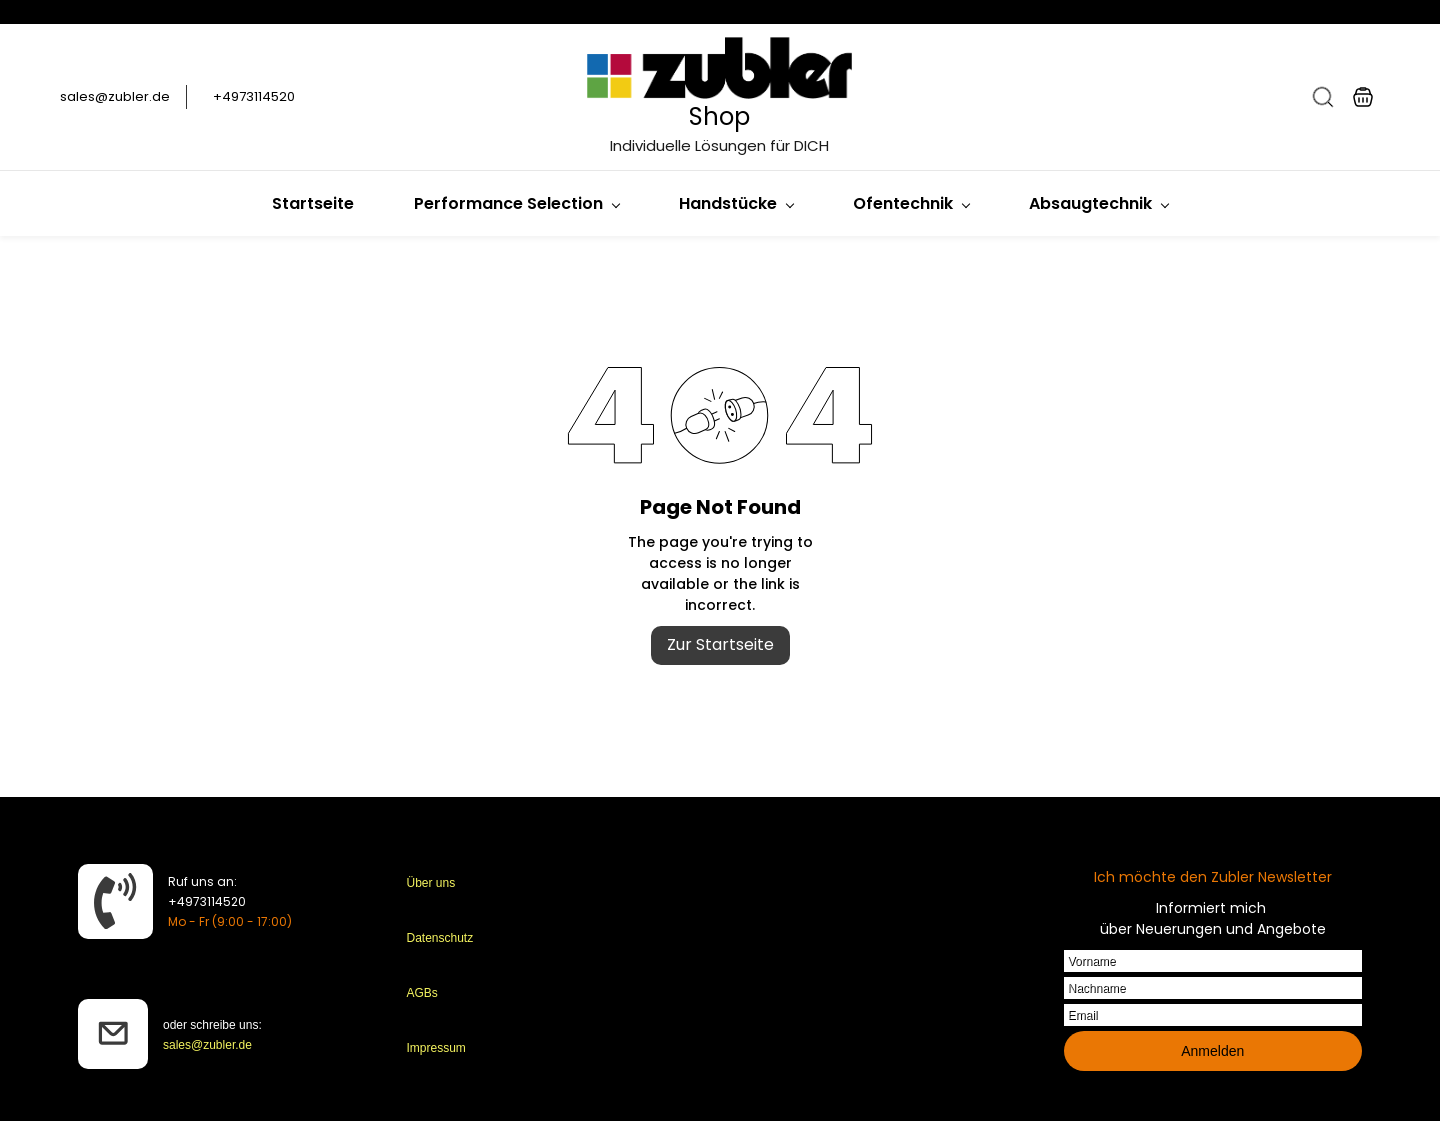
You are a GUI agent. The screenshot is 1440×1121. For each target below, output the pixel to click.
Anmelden (1212, 1051)
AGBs (422, 993)
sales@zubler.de (207, 1045)
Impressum (436, 1048)
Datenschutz (440, 938)
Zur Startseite (720, 644)
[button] (1323, 97)
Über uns (431, 883)
